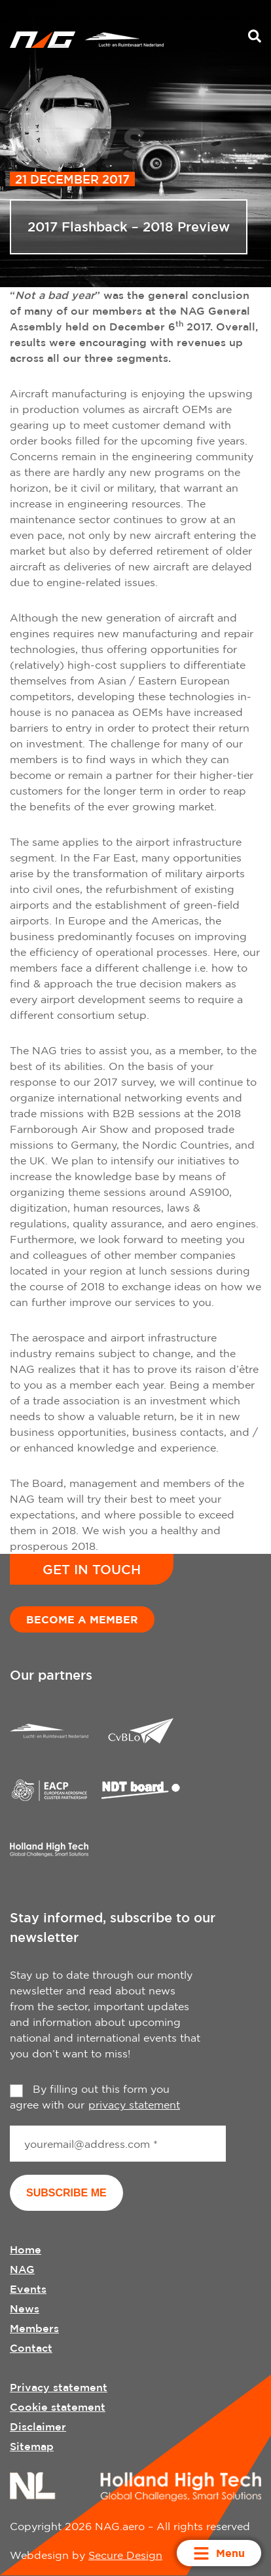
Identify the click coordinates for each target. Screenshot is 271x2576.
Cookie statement (57, 2407)
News (24, 2308)
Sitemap (32, 2446)
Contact (31, 2348)
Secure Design (125, 2555)
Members (34, 2328)
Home (25, 2249)
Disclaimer (38, 2426)
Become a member (82, 1619)
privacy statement (134, 2104)
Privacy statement (58, 2387)
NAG (22, 2269)
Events (28, 2289)
